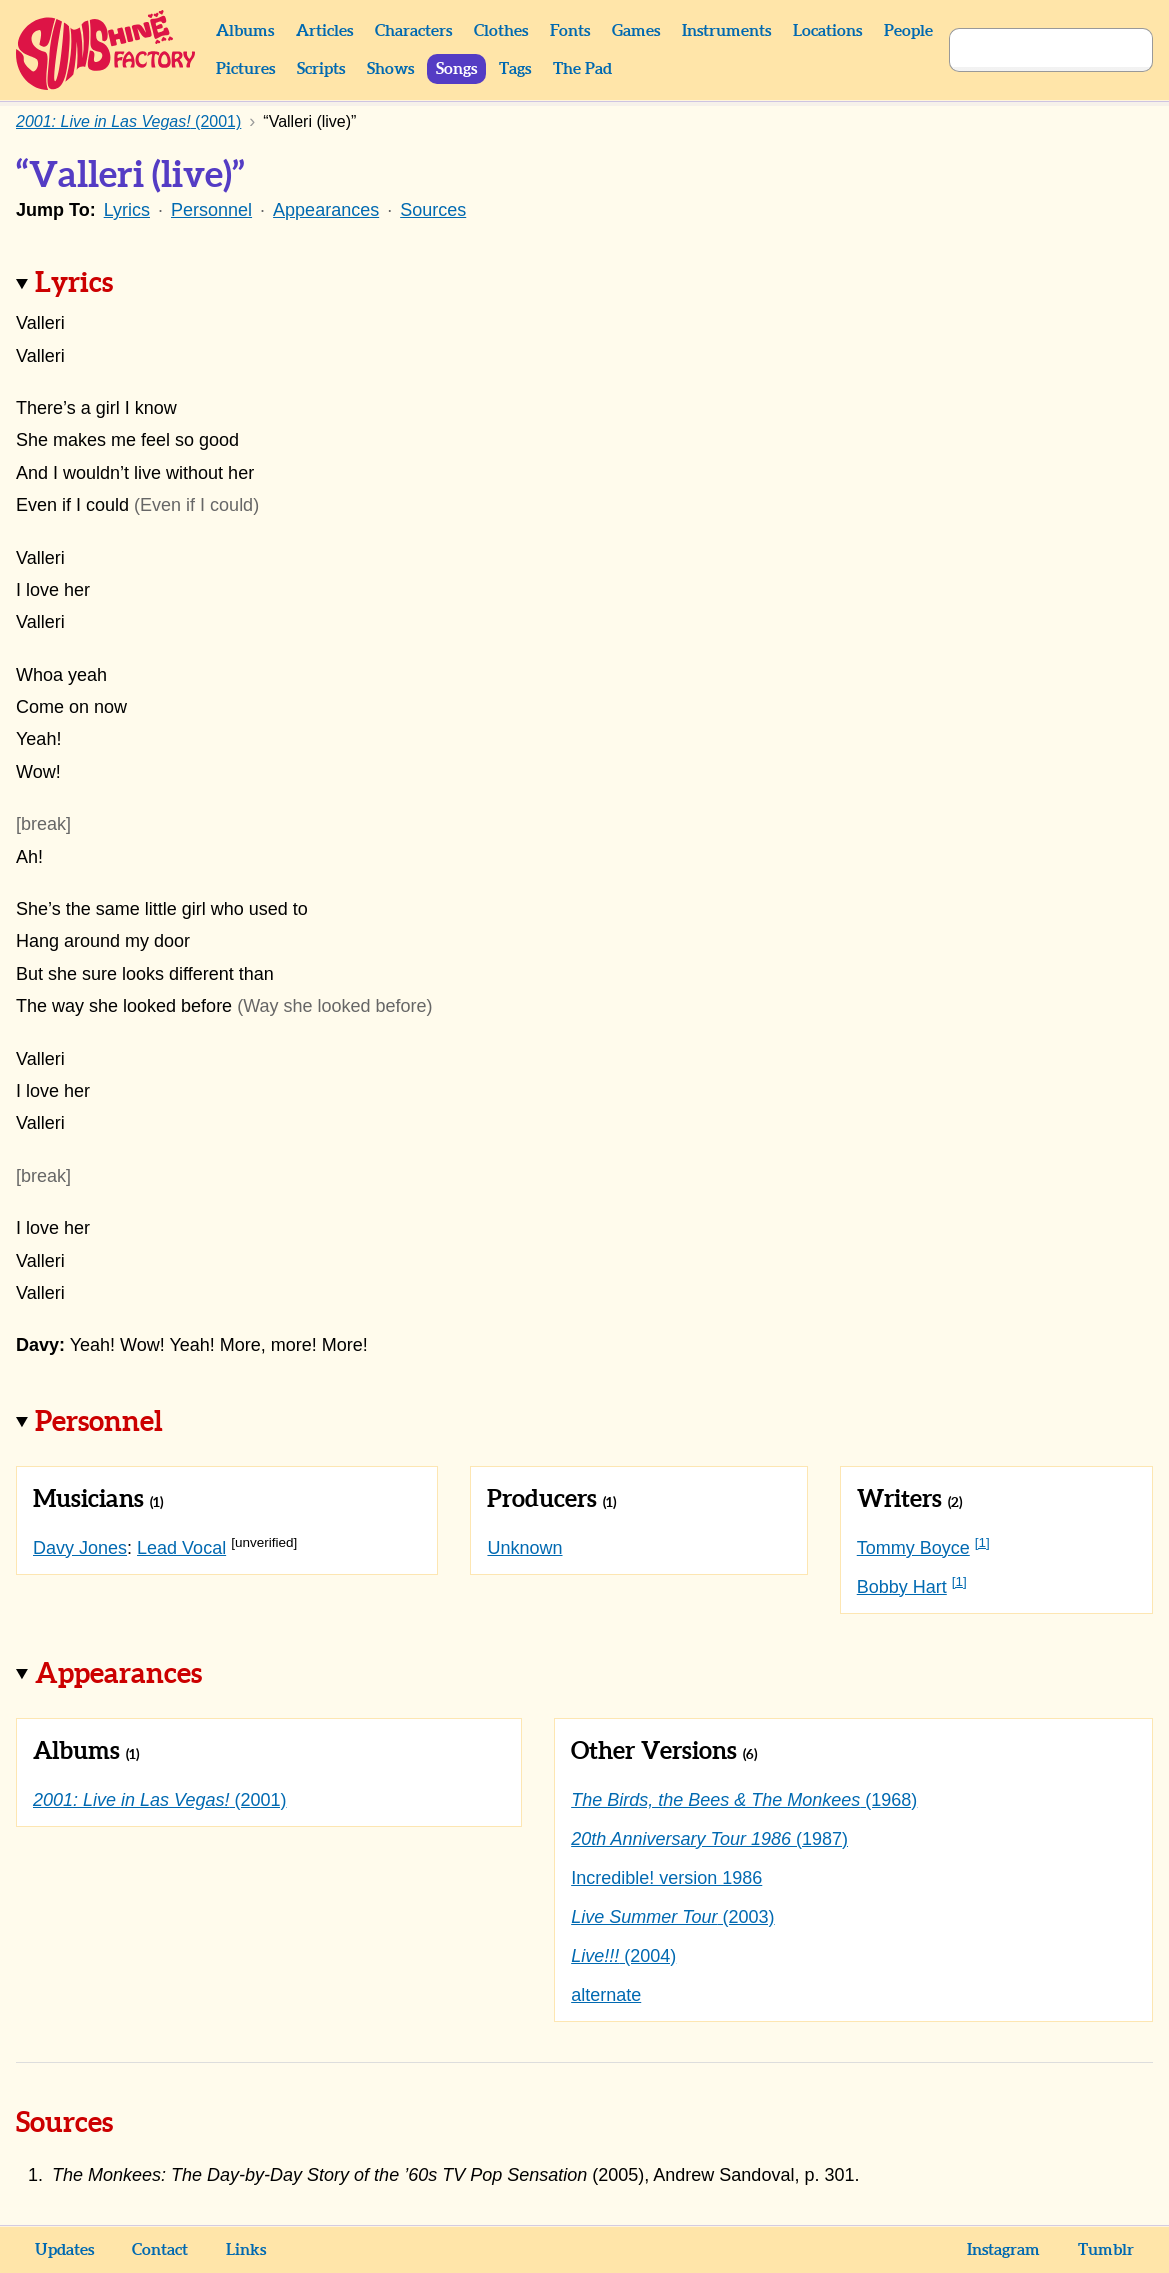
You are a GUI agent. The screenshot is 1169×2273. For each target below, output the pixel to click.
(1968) (744, 1800)
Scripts (321, 69)
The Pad (582, 69)
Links (246, 2250)
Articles (324, 31)
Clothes (501, 31)
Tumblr (1106, 2250)
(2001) (160, 1800)
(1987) (709, 1839)
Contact (160, 2250)
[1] (982, 1542)
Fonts (570, 31)
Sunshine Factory (106, 50)
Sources (433, 210)
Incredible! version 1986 (666, 1878)
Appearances (326, 210)
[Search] (1029, 50)
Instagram (1003, 2250)
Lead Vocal (181, 1548)
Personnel (211, 210)
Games (636, 31)
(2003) (672, 1917)
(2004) (623, 1956)
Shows (390, 69)
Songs (456, 69)
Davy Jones (80, 1548)
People (908, 31)
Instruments (726, 31)
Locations (827, 31)
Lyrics (127, 210)
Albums (245, 31)
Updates (64, 2250)
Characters (413, 31)
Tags (515, 69)
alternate (606, 1995)
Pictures (245, 69)
